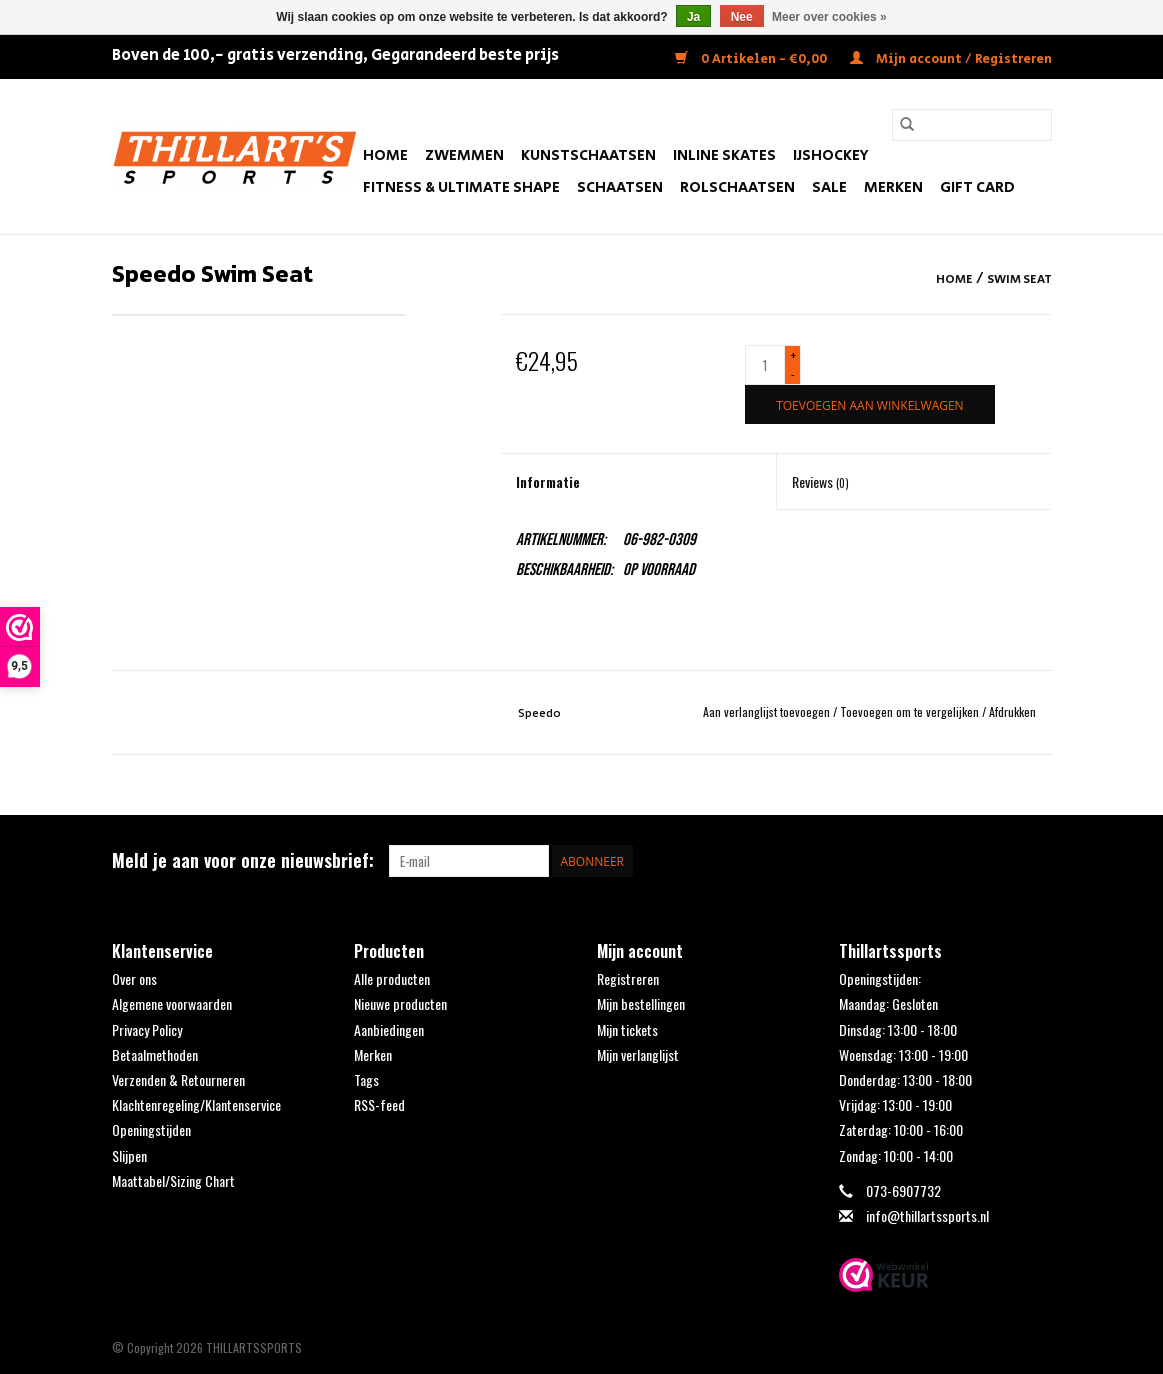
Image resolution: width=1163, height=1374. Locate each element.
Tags (366, 1079)
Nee (742, 17)
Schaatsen (620, 187)
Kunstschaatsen (588, 155)
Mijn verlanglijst (638, 1054)
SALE (829, 187)
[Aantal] (765, 365)
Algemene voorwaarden (172, 1003)
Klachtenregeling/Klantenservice (196, 1104)
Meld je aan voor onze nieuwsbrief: (243, 860)
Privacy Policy (147, 1029)
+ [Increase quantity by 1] (793, 355)
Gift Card (977, 187)
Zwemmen (464, 155)
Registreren (628, 978)
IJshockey (831, 155)
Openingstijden (151, 1129)
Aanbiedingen (389, 1029)
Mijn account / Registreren (951, 59)
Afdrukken (1012, 711)
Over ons (134, 978)
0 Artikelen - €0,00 (752, 59)
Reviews (820, 481)
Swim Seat (1019, 279)
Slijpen (129, 1155)
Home (385, 155)
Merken (893, 187)
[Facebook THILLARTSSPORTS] (1000, 861)
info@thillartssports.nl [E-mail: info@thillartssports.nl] (927, 1215)
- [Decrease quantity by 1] (793, 373)
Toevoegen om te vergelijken (911, 711)
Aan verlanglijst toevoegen (768, 711)
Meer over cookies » (829, 17)
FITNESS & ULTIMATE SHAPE (461, 187)
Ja (693, 17)
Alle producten (392, 978)
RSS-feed (379, 1104)
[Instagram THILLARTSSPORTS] (1035, 861)
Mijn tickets (627, 1029)
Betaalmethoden (155, 1054)
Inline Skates (724, 155)
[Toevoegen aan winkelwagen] (869, 404)
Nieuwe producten (400, 1003)
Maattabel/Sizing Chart (173, 1180)
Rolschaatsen (737, 187)
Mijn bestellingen (641, 1003)
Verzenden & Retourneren (178, 1079)
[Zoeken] (972, 125)
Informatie (548, 481)
